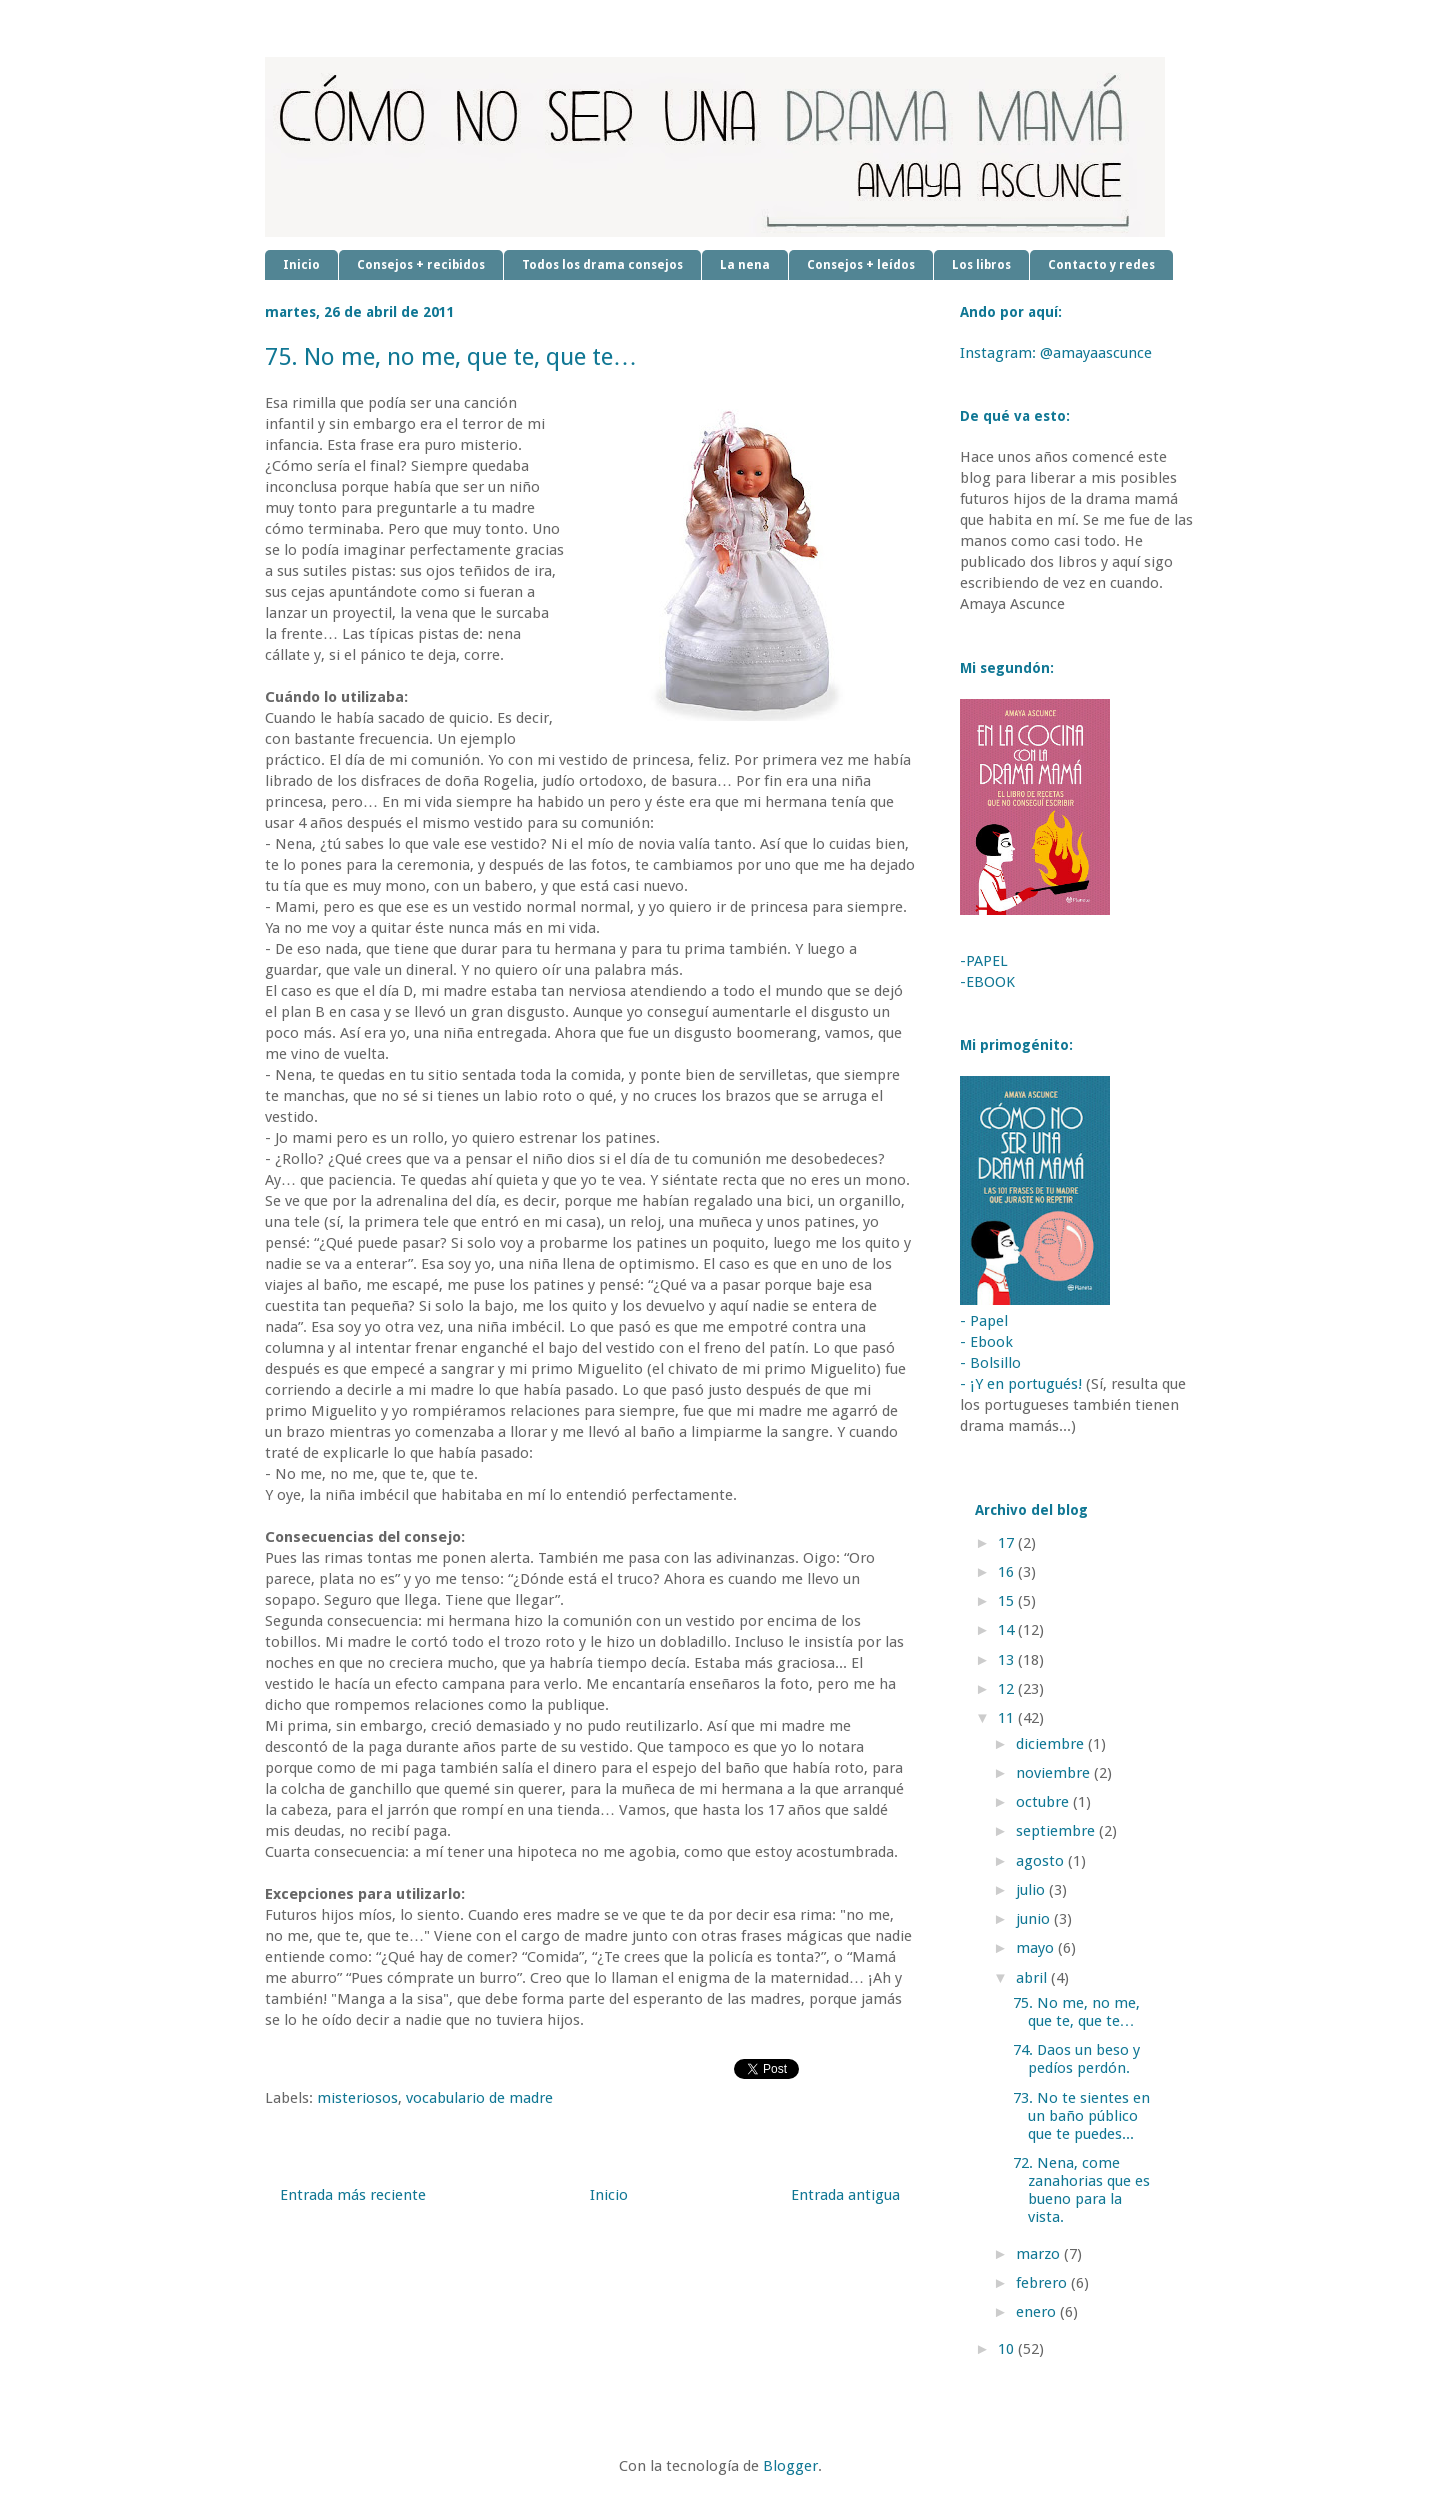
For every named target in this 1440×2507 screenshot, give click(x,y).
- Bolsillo (990, 1363)
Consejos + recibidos (421, 265)
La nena (745, 265)
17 (1008, 1543)
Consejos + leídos (861, 265)
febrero (1043, 2283)
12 (1008, 1689)
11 (1008, 1718)
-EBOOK (987, 982)
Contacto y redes (1101, 265)
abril (1033, 1978)
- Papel (984, 1321)
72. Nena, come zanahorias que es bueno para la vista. (1081, 2190)
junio (1035, 1919)
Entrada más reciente (353, 2195)
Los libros (981, 265)
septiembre (1057, 1831)
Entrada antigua (845, 2195)
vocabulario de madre (479, 2098)
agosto (1042, 1861)
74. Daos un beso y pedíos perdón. (1076, 2059)
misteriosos (357, 2098)
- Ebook (986, 1342)
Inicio (301, 265)
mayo (1037, 1948)
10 (1008, 2349)
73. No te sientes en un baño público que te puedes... (1081, 2116)
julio (1032, 1890)
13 (1008, 1660)
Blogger (790, 2466)
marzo (1040, 2254)
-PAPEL (984, 961)
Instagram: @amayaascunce (1056, 353)
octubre (1044, 1802)
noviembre (1055, 1773)
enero (1038, 2312)
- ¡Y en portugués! (1021, 1384)
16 (1008, 1572)
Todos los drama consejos (602, 265)
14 (1008, 1630)
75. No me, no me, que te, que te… (1076, 2012)
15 (1008, 1601)
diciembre (1052, 1744)
